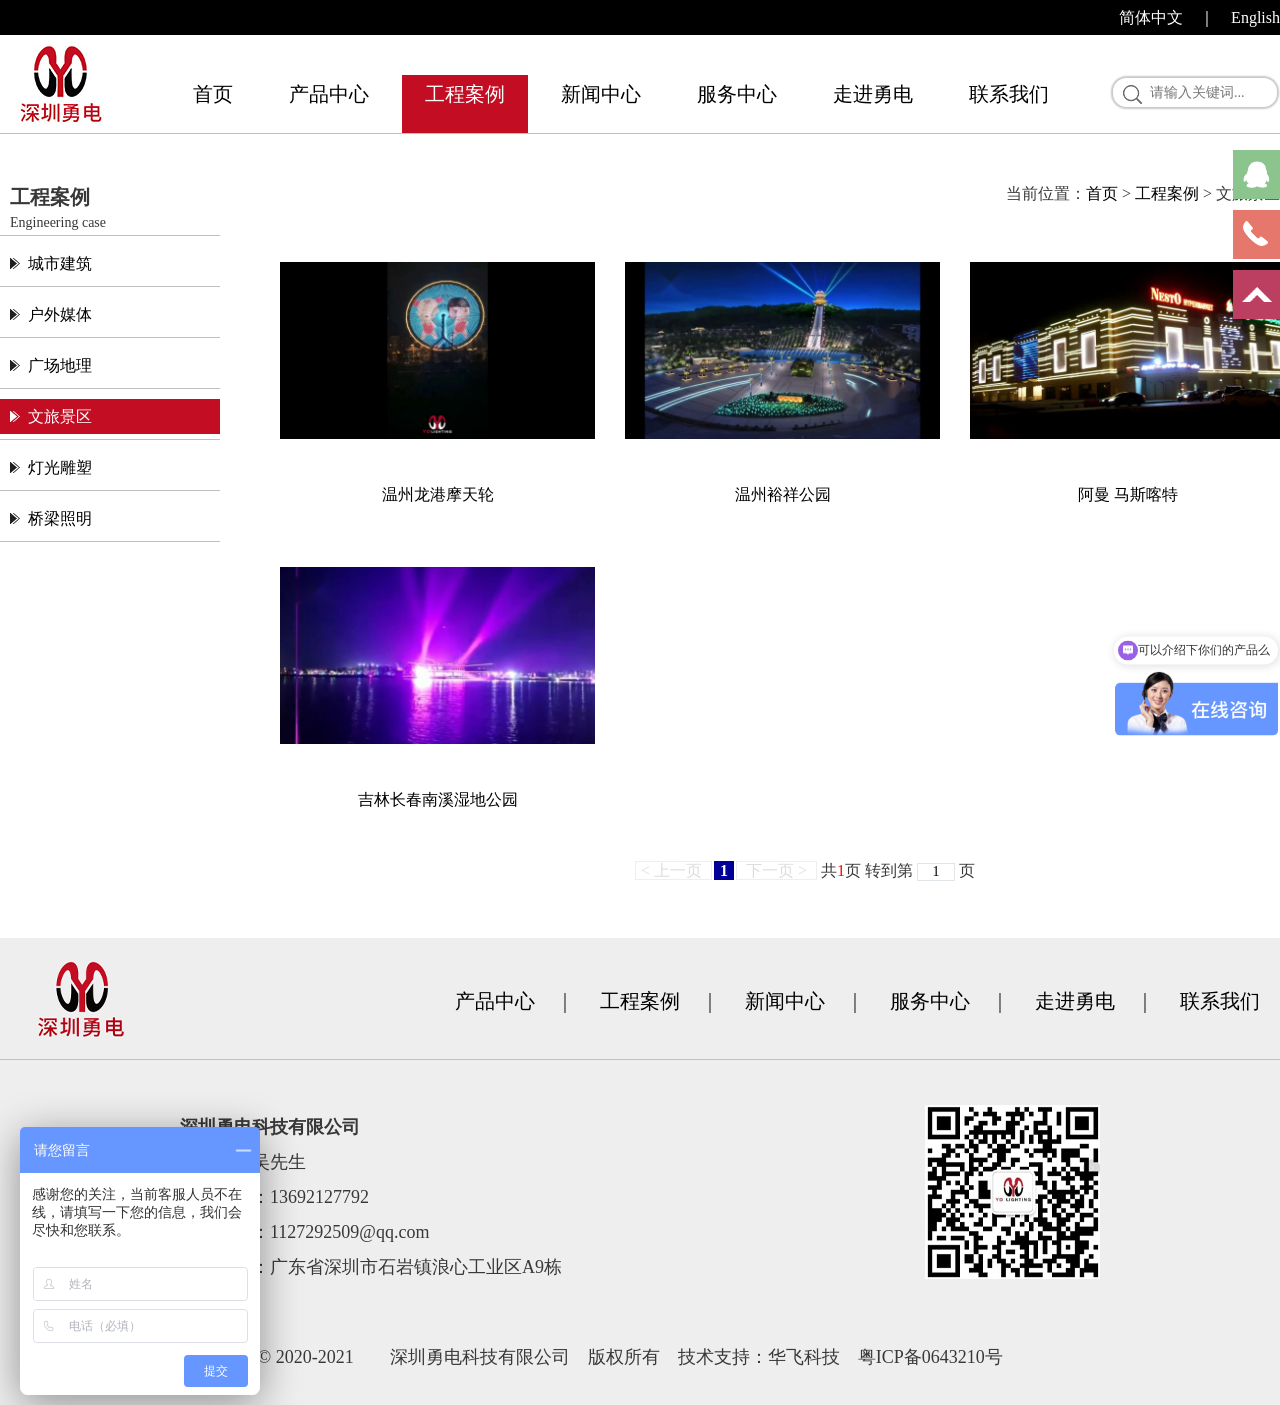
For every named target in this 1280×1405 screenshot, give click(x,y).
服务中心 (737, 94)
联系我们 (1009, 94)
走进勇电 (873, 94)
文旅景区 (60, 416)
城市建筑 (60, 263)
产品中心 (329, 94)
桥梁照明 (60, 518)
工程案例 (465, 94)
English (1255, 17)
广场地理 (60, 365)
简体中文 (1151, 17)
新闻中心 (601, 94)
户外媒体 (60, 314)
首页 (213, 94)
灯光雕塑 (60, 467)
